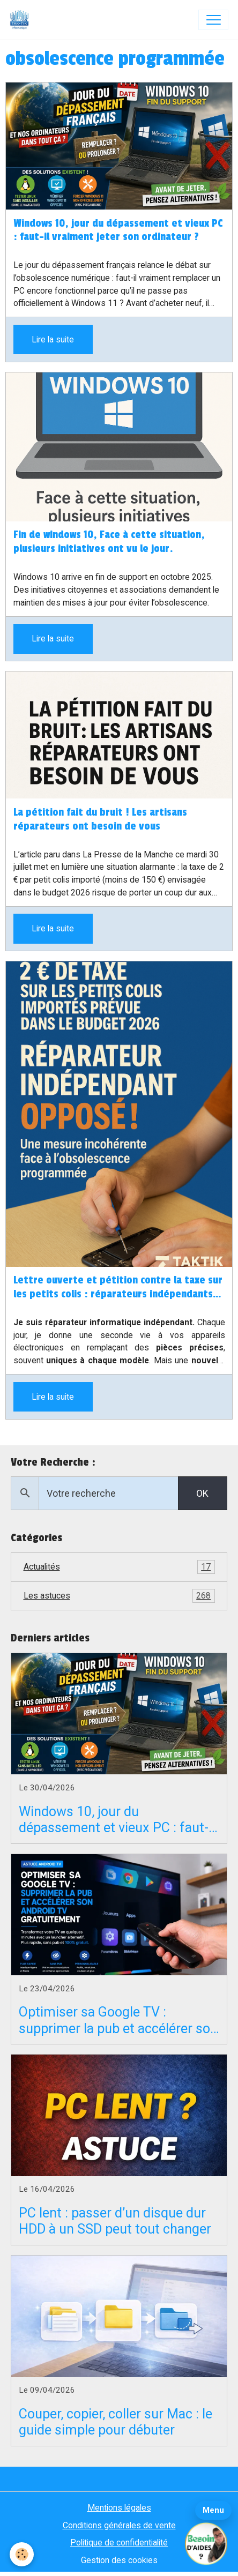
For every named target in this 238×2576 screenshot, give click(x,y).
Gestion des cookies (119, 2560)
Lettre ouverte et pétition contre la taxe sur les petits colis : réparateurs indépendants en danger (117, 1288)
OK (202, 1493)
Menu (213, 2510)
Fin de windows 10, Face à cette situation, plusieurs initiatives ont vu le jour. (109, 541)
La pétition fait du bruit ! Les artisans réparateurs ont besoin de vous (100, 819)
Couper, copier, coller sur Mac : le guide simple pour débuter (115, 2422)
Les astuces (119, 1596)
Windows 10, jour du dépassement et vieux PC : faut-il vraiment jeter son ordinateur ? (117, 230)
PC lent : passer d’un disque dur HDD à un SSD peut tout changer (115, 2221)
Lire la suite (53, 339)
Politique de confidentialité (119, 2542)
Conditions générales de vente (119, 2525)
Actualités (119, 1567)
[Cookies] (22, 2554)
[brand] (22, 20)
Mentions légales (119, 2508)
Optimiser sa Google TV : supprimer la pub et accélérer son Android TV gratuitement (118, 2020)
